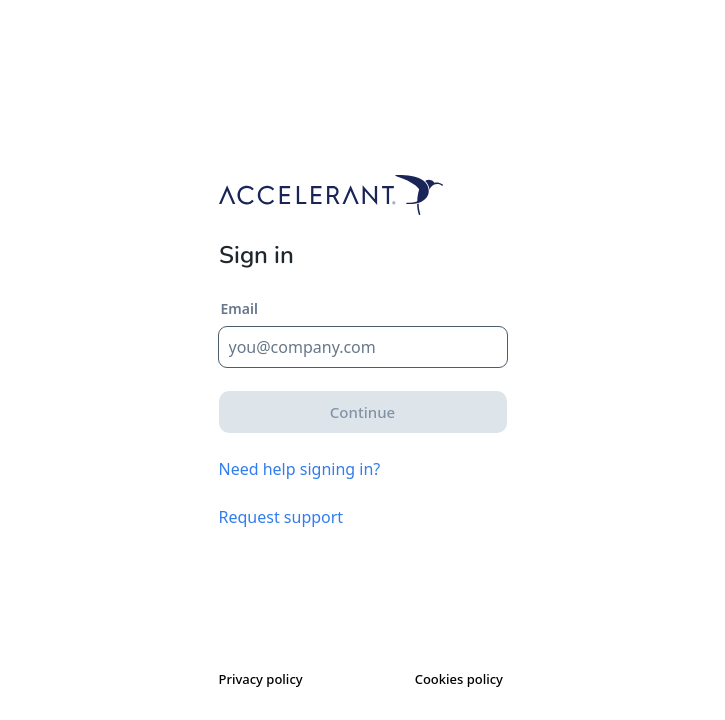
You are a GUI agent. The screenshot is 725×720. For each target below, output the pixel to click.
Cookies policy (459, 679)
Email (239, 308)
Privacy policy (261, 679)
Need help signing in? (300, 469)
